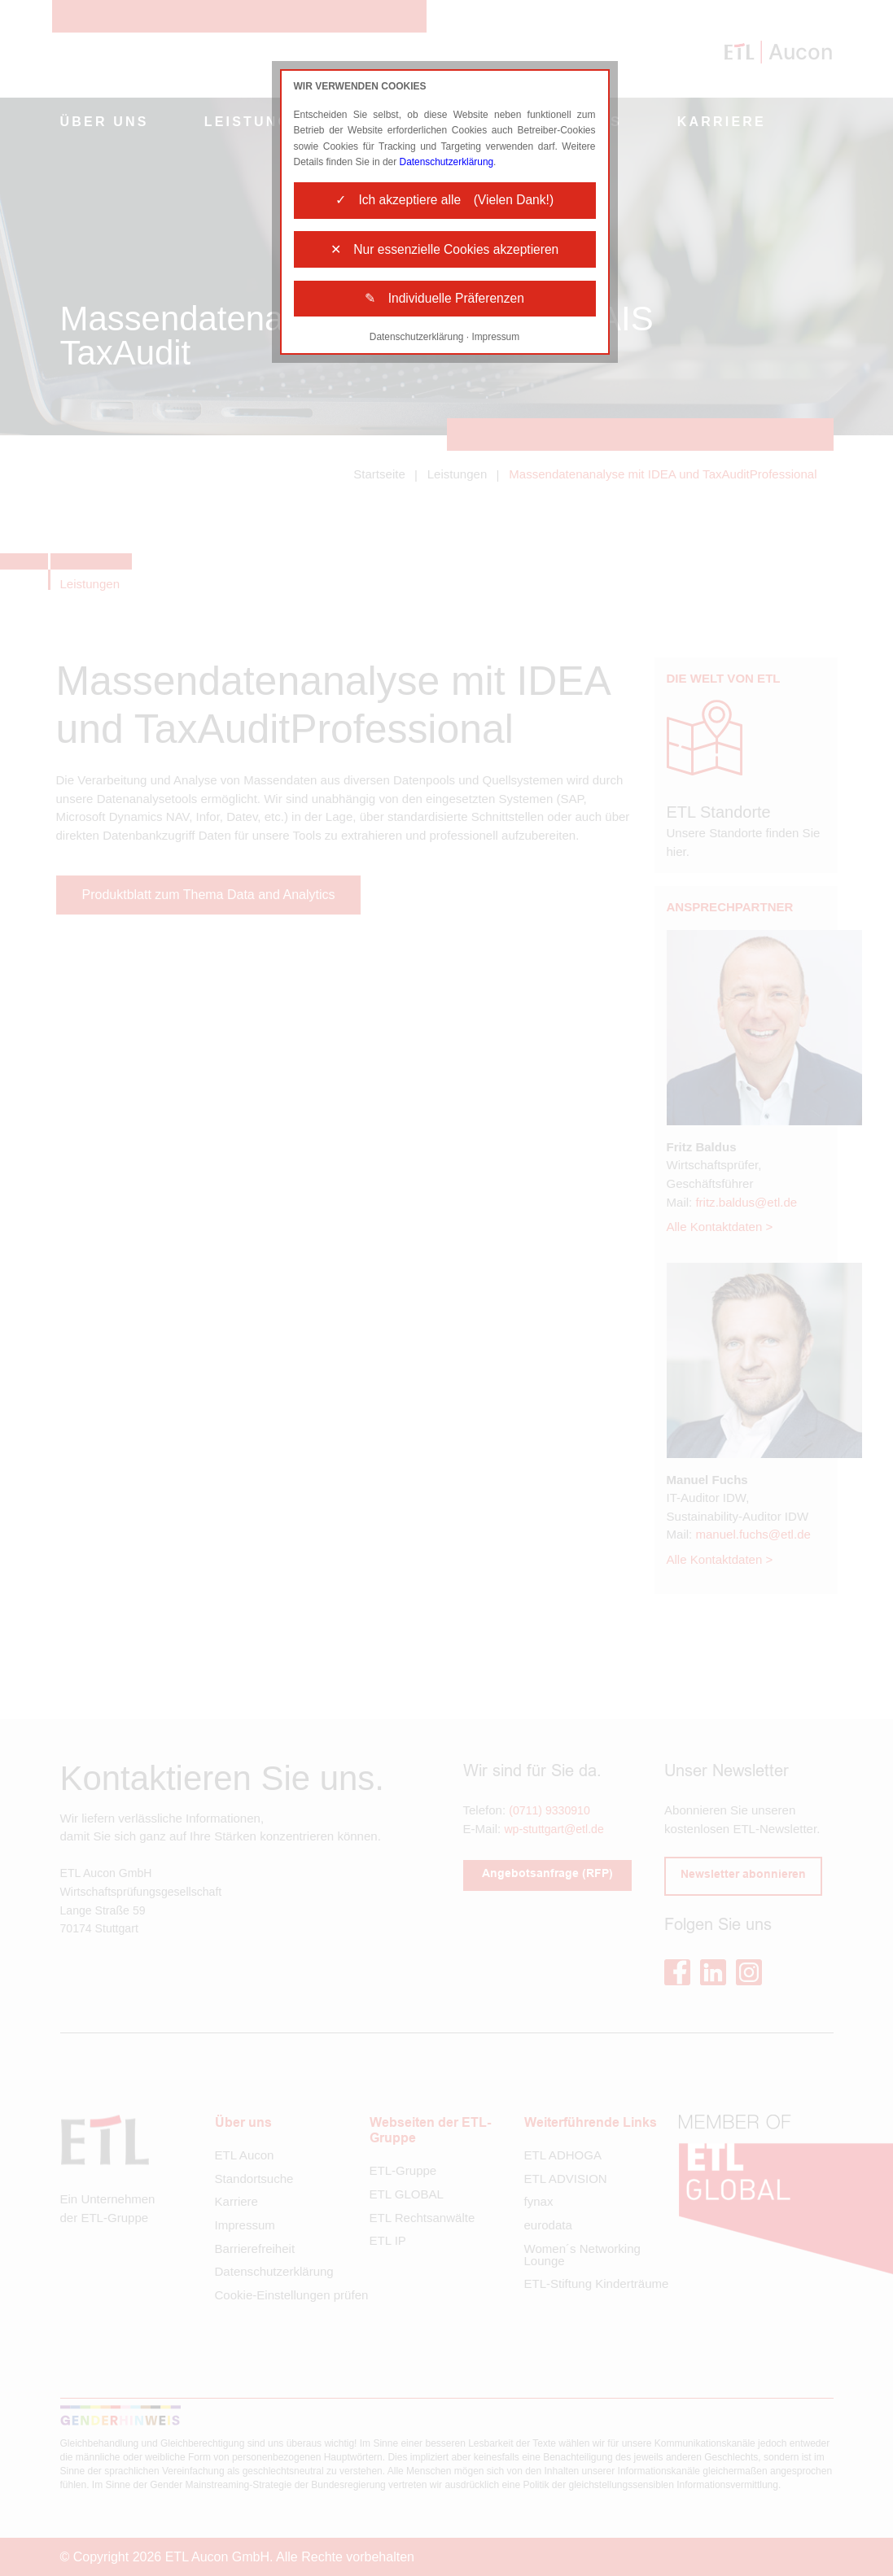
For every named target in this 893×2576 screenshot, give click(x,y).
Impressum (496, 343)
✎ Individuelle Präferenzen (445, 304)
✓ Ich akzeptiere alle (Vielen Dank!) (444, 201)
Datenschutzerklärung (447, 162)
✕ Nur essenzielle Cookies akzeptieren (444, 253)
